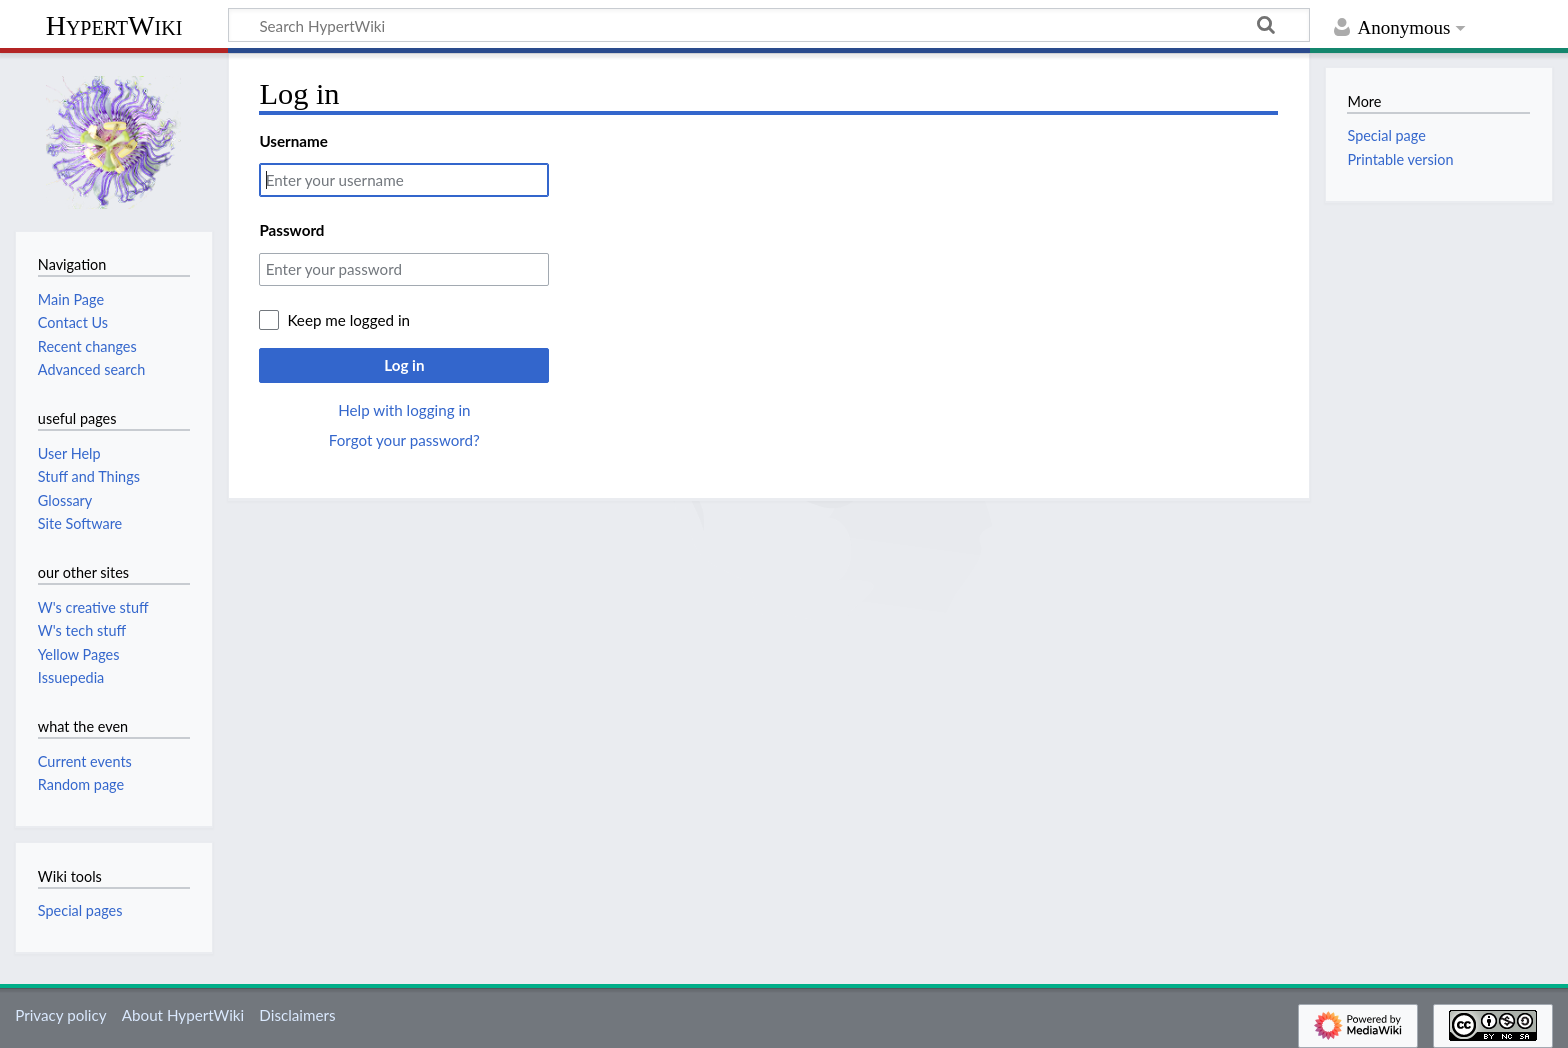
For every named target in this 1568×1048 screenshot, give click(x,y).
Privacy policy (60, 1015)
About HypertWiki (183, 1015)
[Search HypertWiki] (769, 25)
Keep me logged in (348, 320)
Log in (404, 365)
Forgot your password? (404, 440)
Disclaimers (297, 1015)
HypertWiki (114, 25)
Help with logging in (404, 410)
